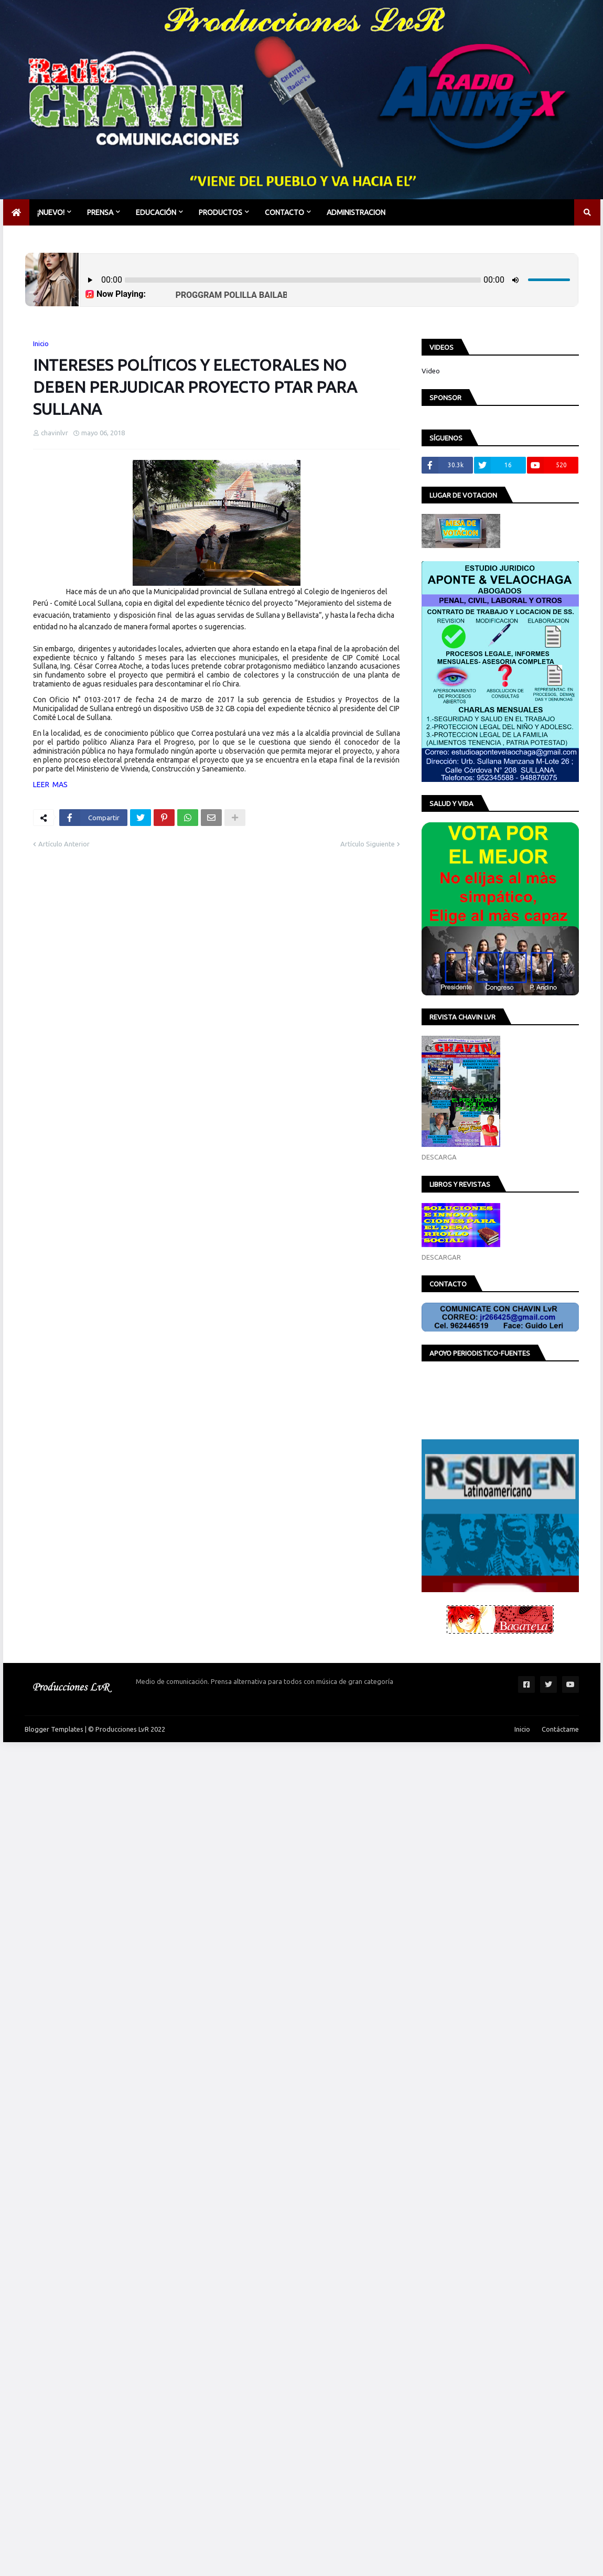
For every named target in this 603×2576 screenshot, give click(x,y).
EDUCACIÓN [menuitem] (156, 212)
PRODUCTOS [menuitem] (220, 212)
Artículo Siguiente (367, 843)
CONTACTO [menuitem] (284, 212)
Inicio (41, 343)
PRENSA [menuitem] (100, 212)
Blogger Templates (54, 1729)
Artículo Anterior (64, 843)
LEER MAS (50, 784)
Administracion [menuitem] (356, 212)
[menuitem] (16, 212)
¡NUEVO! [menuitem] (50, 212)
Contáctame (560, 1729)
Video (431, 370)
